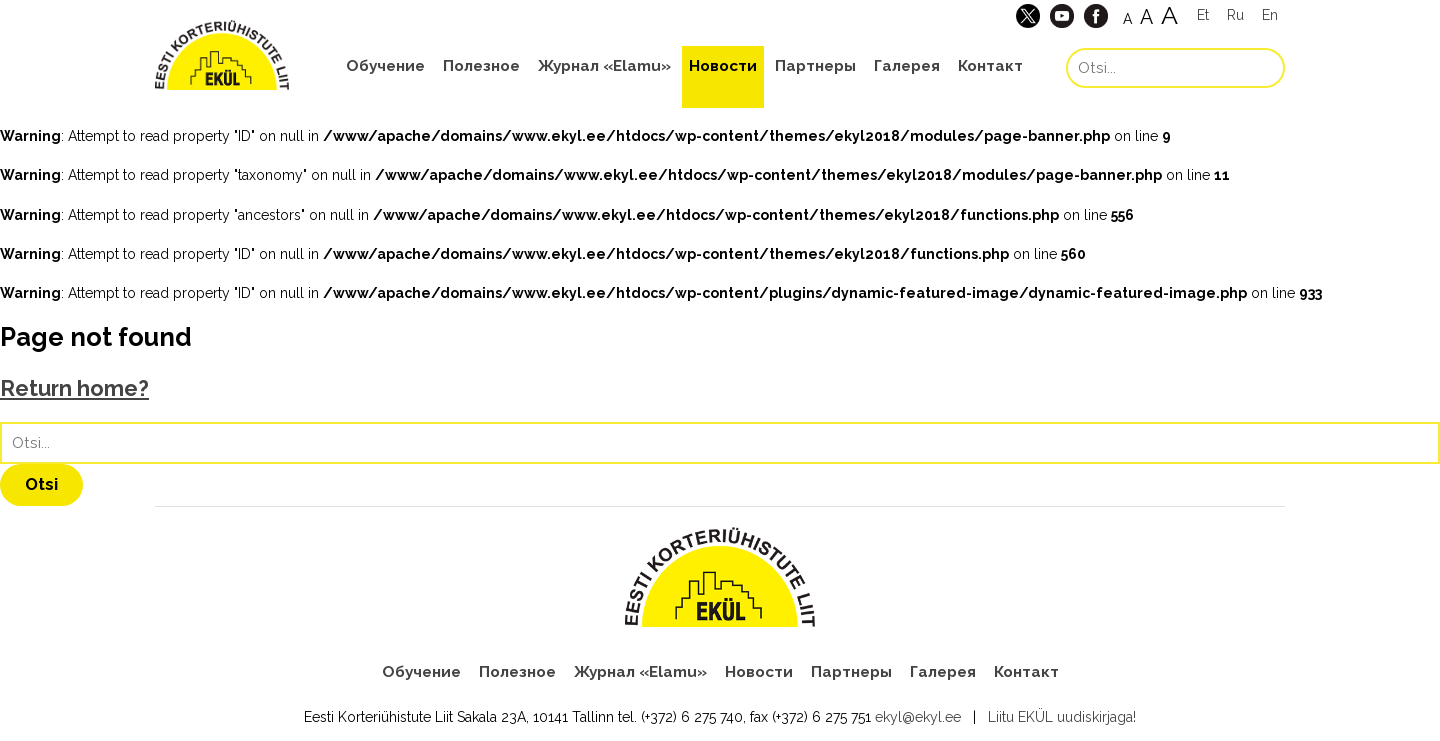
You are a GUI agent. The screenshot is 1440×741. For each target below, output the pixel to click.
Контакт (990, 66)
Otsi (41, 484)
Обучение (385, 66)
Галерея (907, 66)
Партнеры (815, 66)
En (1270, 15)
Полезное (481, 66)
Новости (723, 66)
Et (1203, 15)
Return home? (74, 388)
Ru (1235, 15)
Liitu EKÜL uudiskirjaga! (1062, 717)
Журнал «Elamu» (604, 66)
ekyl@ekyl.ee (918, 717)
